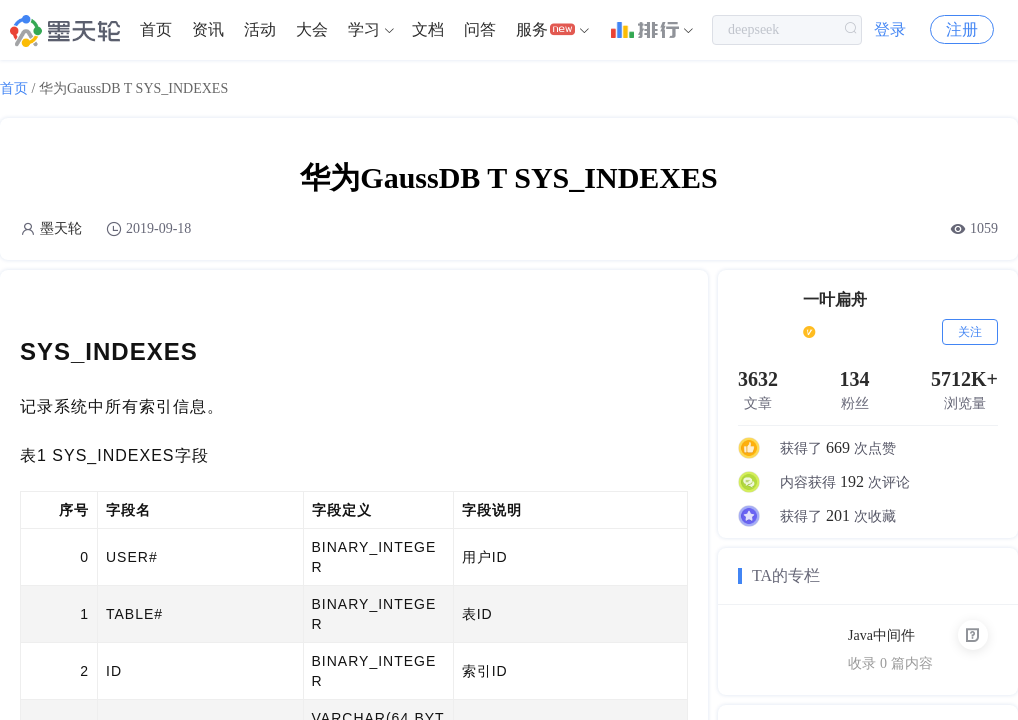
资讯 (208, 29)
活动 (260, 29)
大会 (312, 29)
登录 (890, 29)
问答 (480, 29)
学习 (364, 29)
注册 (962, 29)
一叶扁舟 (835, 299)
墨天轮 (61, 228)
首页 (156, 29)
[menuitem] (156, 30)
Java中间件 (881, 635)
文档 (428, 29)
